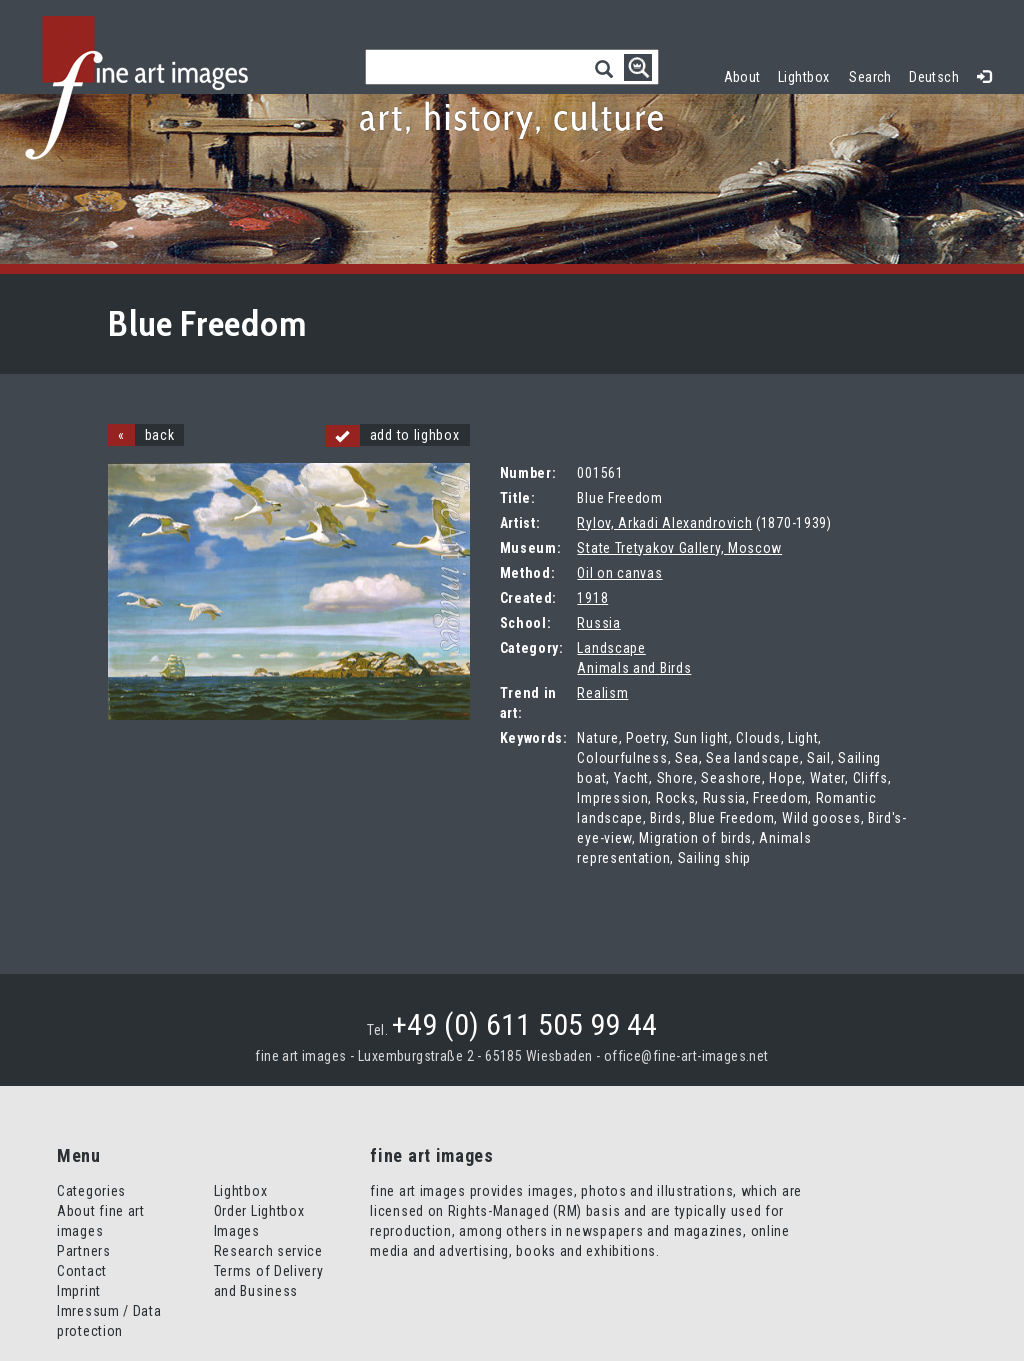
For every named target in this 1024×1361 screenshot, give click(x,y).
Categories (91, 1191)
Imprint (79, 1291)
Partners (84, 1251)
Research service (268, 1251)
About (742, 77)
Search (870, 77)
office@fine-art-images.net (686, 1056)
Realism (602, 693)
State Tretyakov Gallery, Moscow (679, 548)
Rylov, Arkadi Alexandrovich (664, 523)
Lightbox (808, 74)
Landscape (611, 648)
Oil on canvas (619, 573)
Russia (598, 623)
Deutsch (934, 77)
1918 (592, 598)
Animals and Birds (634, 668)
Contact (82, 1271)
